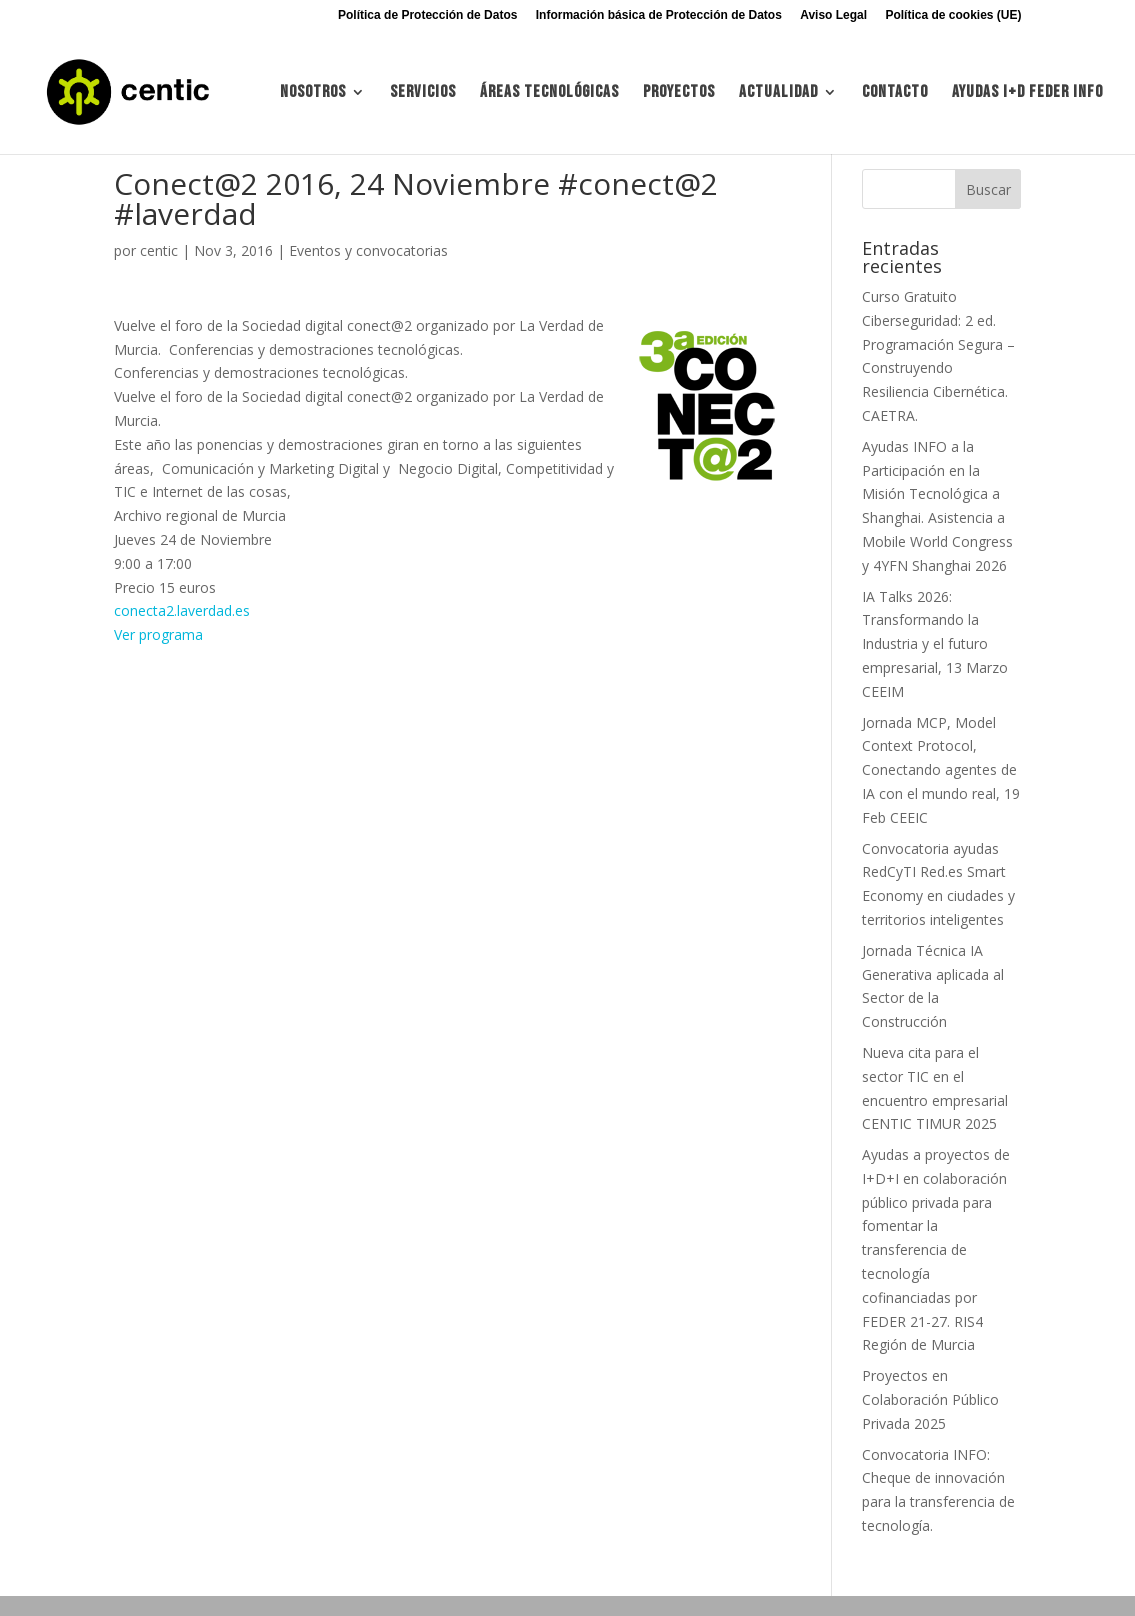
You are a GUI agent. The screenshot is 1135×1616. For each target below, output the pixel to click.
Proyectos (679, 93)
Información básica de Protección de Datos (659, 15)
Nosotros (313, 93)
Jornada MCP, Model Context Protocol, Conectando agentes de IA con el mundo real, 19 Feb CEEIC (941, 770)
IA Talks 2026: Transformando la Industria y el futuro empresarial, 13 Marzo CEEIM (935, 644)
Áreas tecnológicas (549, 93)
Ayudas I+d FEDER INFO (1027, 93)
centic (159, 250)
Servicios (423, 93)
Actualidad (778, 93)
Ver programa (158, 634)
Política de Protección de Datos (427, 15)
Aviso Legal (833, 15)
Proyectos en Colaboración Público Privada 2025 (930, 1399)
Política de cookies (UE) (953, 15)
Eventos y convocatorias (368, 250)
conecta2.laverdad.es (182, 610)
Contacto (895, 93)
